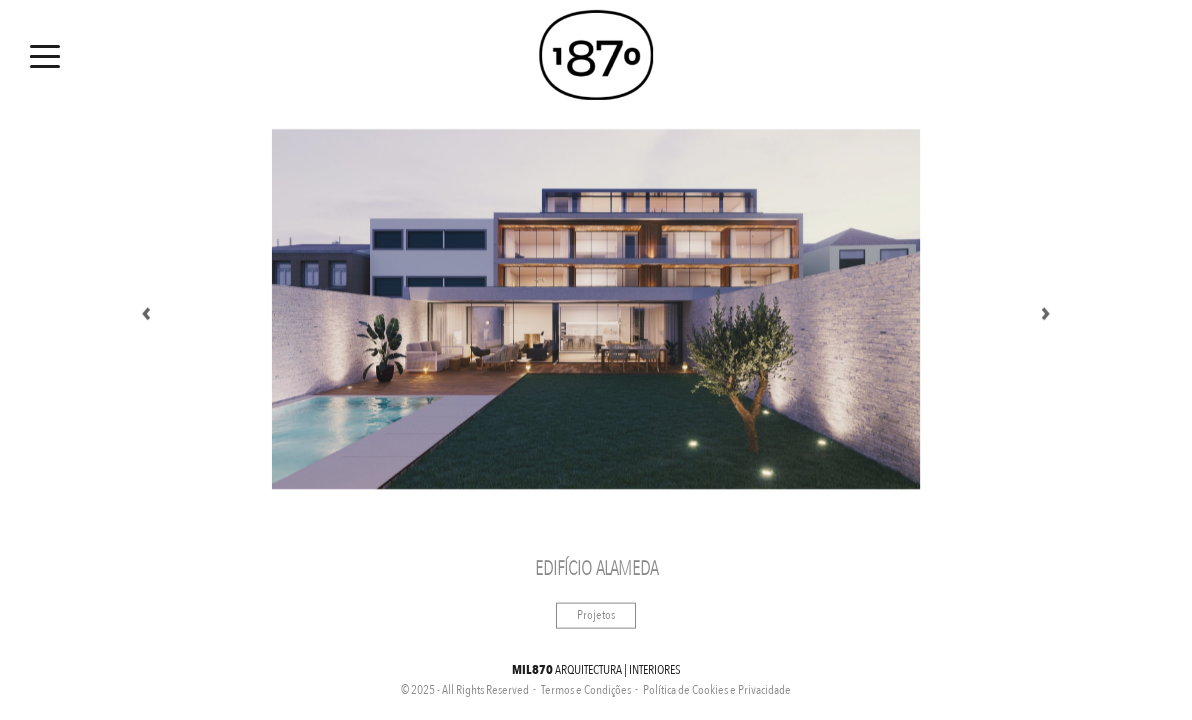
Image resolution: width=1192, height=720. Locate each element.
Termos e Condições (586, 690)
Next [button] (1046, 310)
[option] (596, 310)
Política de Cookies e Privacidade (717, 690)
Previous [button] (146, 310)
